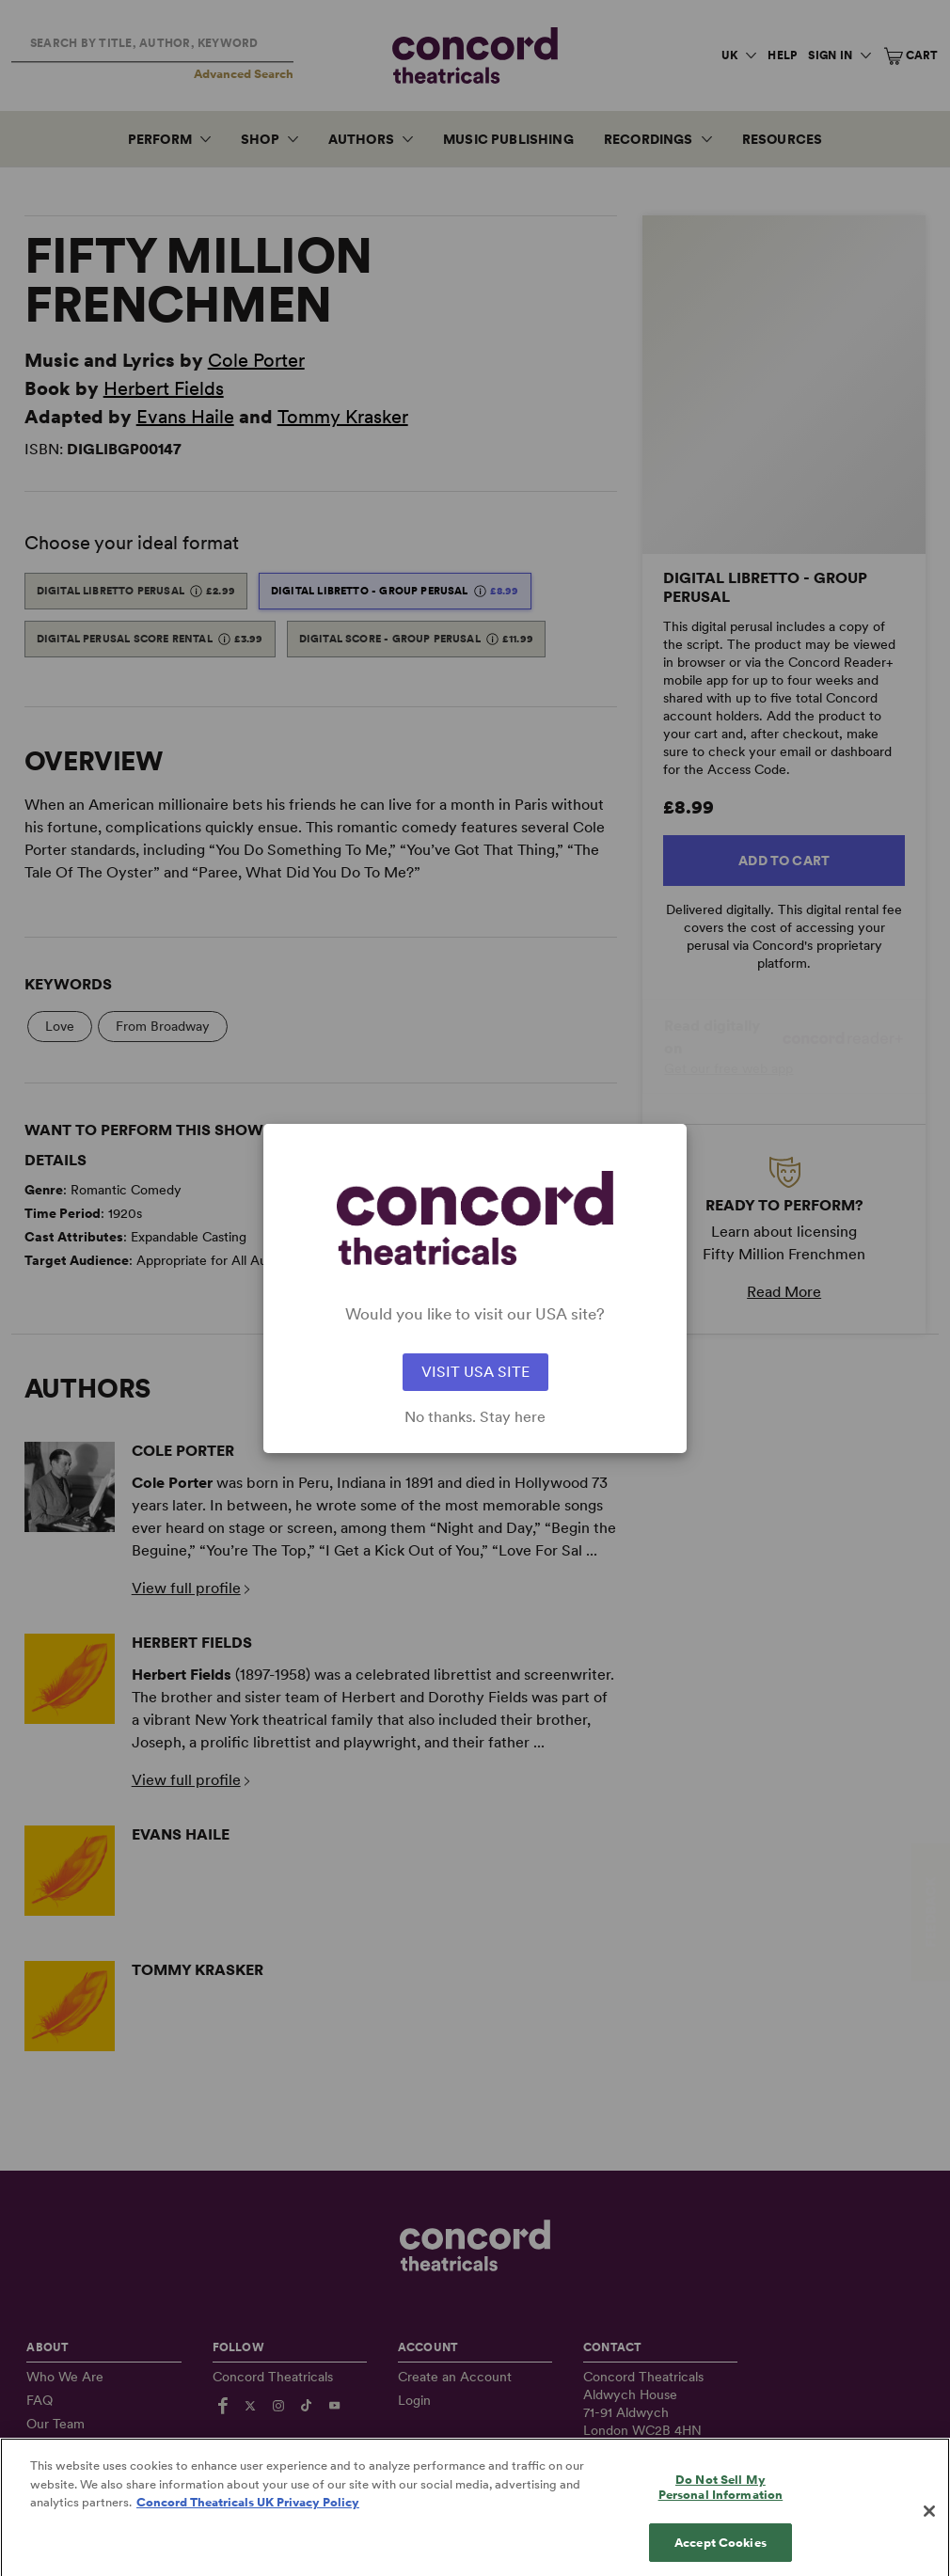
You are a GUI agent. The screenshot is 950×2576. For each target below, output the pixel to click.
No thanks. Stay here (475, 1417)
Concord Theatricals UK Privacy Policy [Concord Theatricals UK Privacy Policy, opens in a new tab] (247, 2521)
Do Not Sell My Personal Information (721, 2506)
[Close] (929, 2530)
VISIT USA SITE (475, 1372)
